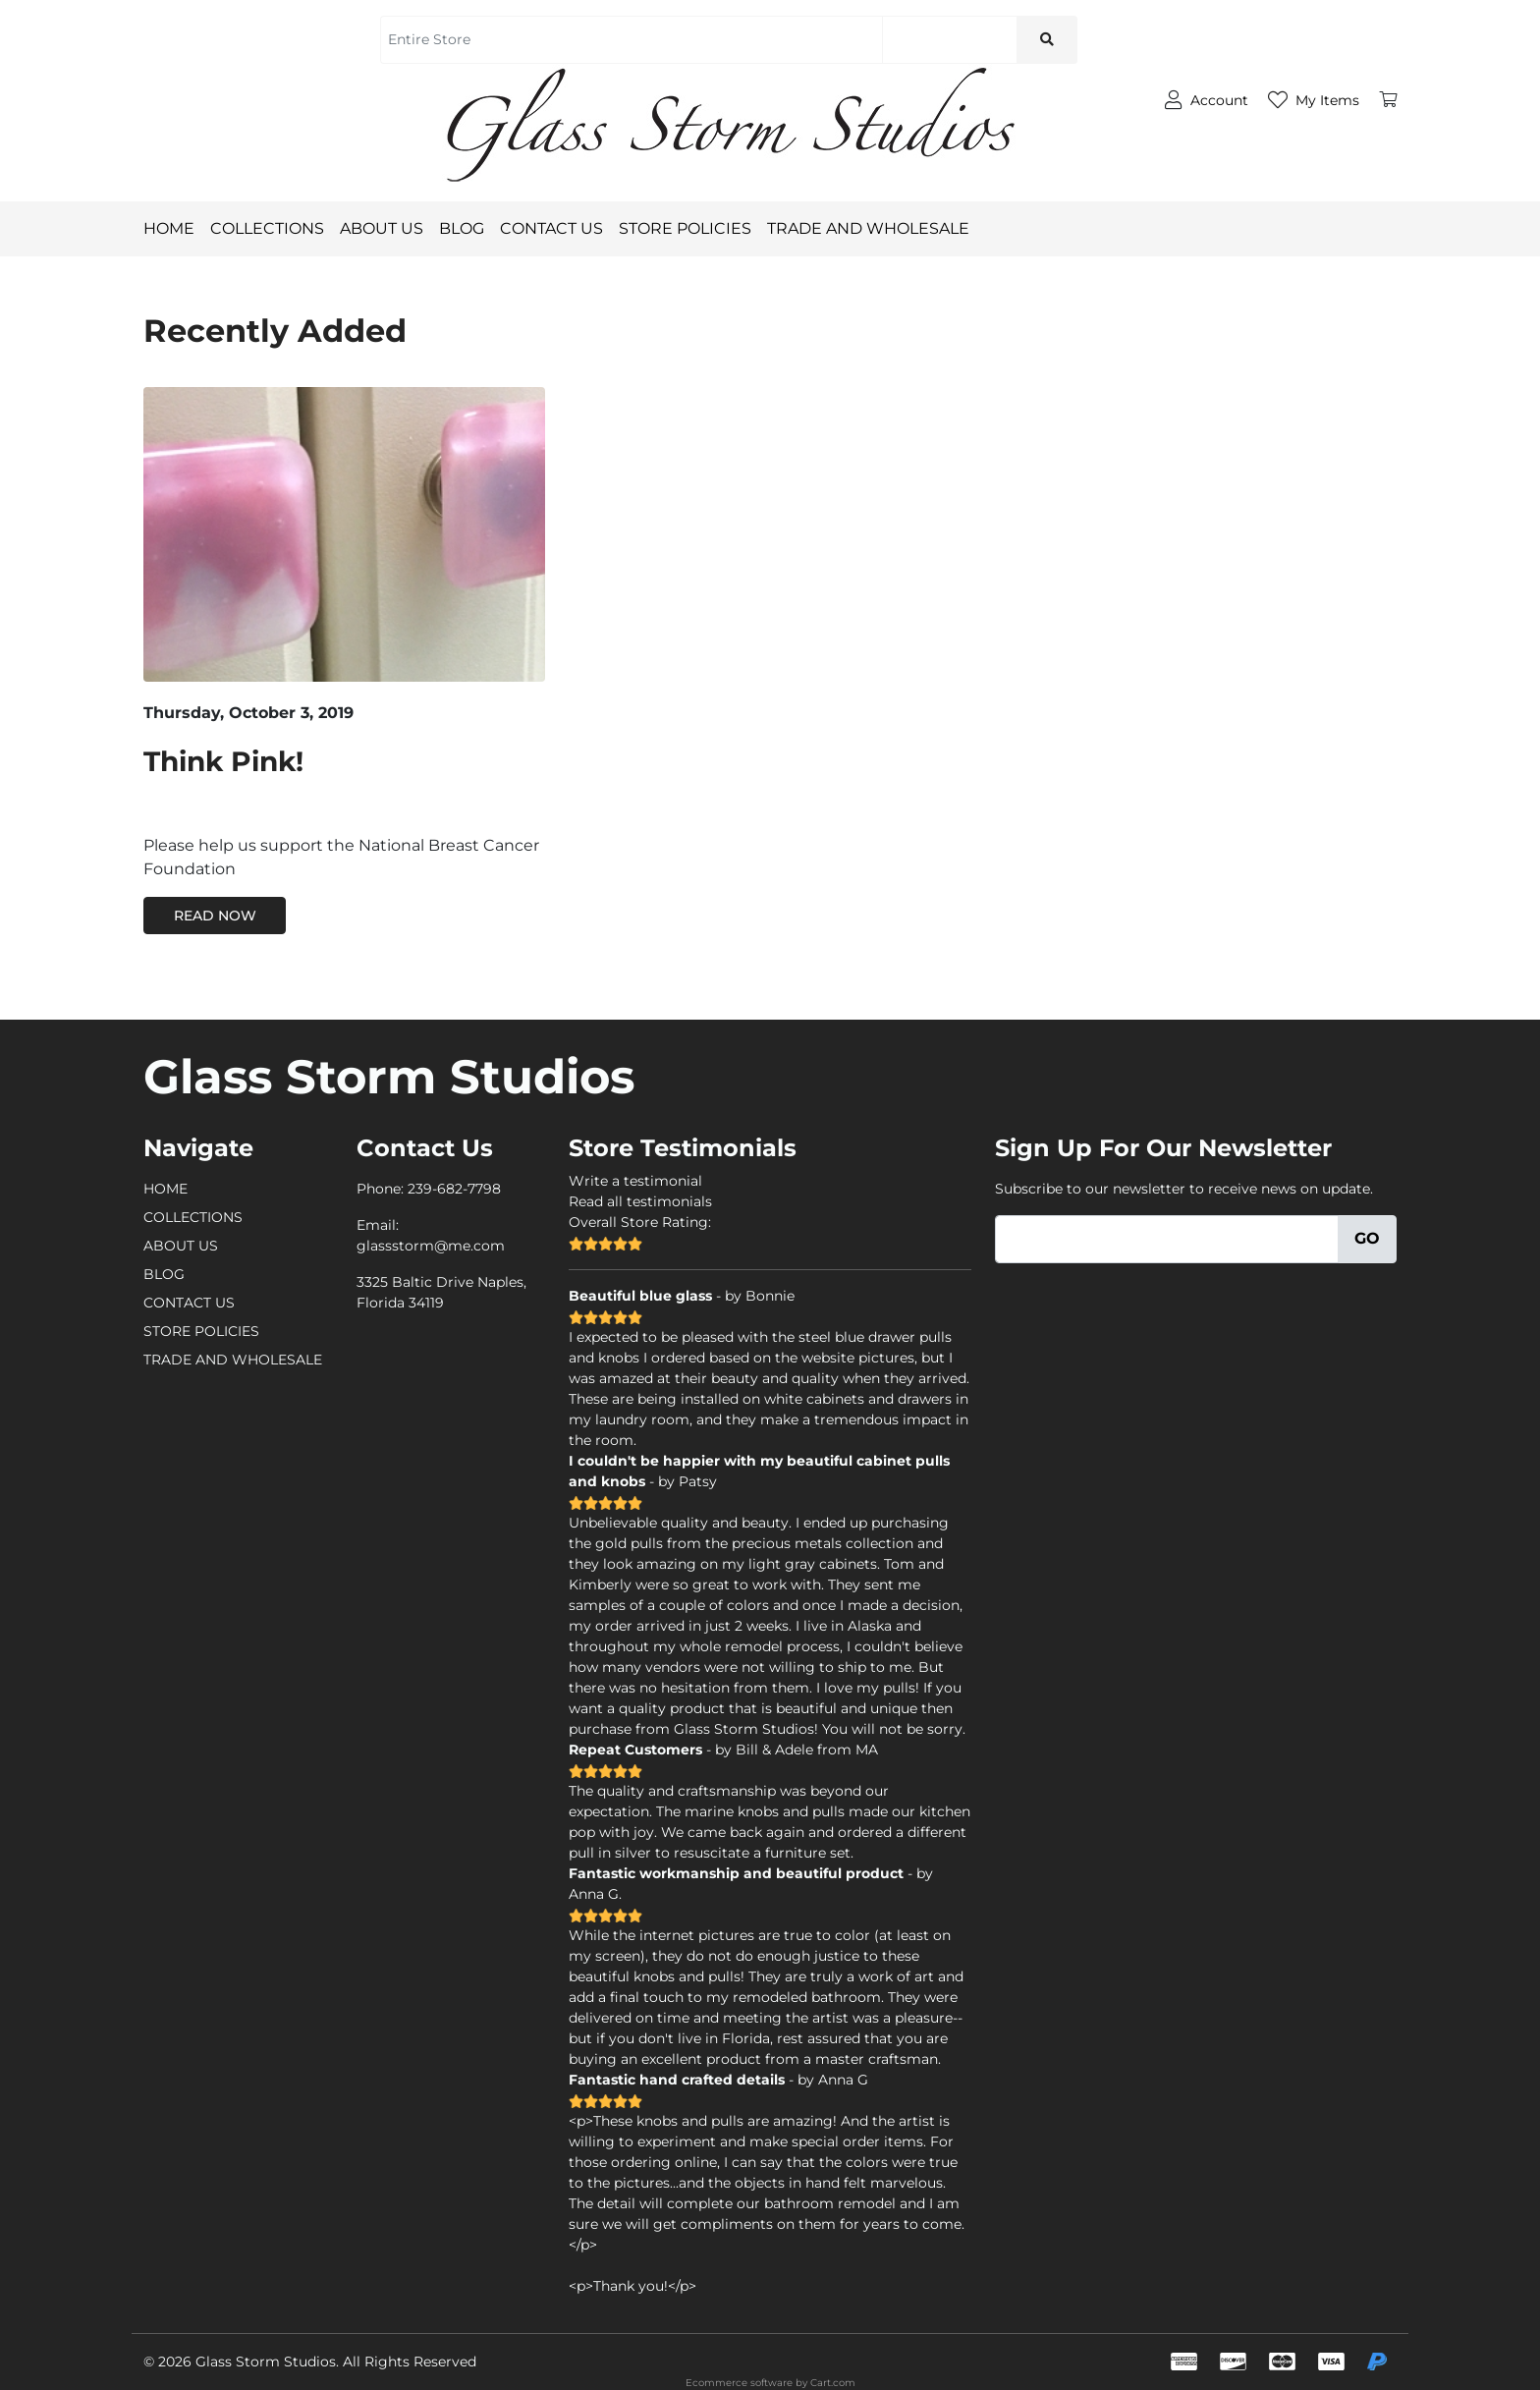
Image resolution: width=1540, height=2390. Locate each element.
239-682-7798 (454, 1188)
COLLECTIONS (267, 228)
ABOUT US (389, 228)
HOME (168, 228)
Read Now (215, 915)
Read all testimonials (640, 1201)
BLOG (469, 228)
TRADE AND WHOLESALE (876, 228)
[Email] (1167, 1239)
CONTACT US (559, 228)
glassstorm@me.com (431, 1245)
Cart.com (832, 2382)
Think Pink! (223, 761)
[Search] (949, 40)
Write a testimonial (635, 1181)
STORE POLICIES (693, 228)
